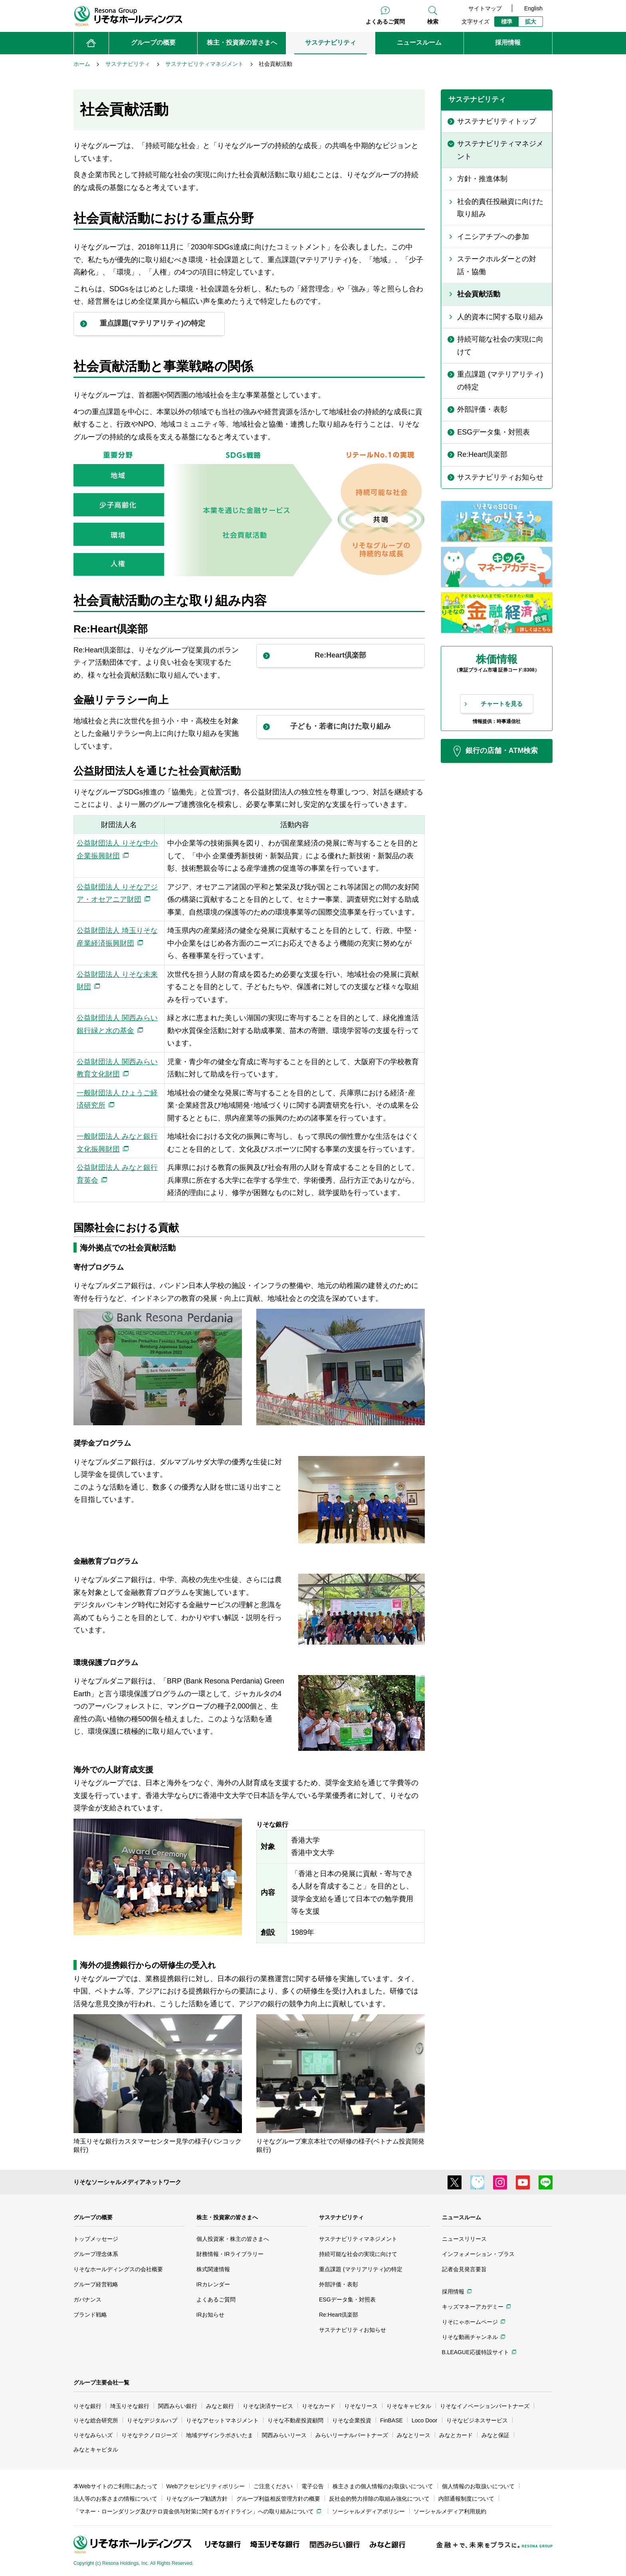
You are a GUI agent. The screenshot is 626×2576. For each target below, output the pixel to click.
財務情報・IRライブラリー (229, 2254)
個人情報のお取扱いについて (478, 2486)
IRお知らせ (210, 2314)
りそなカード (318, 2406)
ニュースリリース (464, 2239)
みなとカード (456, 2435)
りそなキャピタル (408, 2406)
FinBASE (391, 2420)
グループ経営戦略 (95, 2284)
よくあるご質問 (385, 21)
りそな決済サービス (268, 2406)
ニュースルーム (461, 2217)
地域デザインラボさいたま (219, 2435)
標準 (506, 21)
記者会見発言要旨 (464, 2269)
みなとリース (413, 2435)
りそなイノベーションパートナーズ (484, 2406)
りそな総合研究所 (95, 2420)
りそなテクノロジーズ (149, 2435)
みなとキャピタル (95, 2449)
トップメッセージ (95, 2239)
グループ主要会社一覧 (101, 2382)
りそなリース (361, 2406)
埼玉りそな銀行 (129, 2406)
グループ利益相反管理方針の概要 (278, 2498)
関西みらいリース (284, 2435)
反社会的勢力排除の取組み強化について (379, 2498)
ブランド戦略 (90, 2314)
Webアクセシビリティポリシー (205, 2486)
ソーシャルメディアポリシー (368, 2511)
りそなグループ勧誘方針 (197, 2498)
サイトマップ (485, 8)
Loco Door (425, 2420)
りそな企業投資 (351, 2420)
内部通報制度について (466, 2498)
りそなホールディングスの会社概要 (118, 2269)
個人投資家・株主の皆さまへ (232, 2239)
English (533, 8)
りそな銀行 (87, 2406)
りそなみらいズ (93, 2435)
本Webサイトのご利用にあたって (115, 2486)
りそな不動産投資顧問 (295, 2420)
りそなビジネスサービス (477, 2420)
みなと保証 (495, 2435)
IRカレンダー (213, 2284)
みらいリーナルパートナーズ (351, 2435)
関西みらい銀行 (177, 2406)
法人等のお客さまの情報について (115, 2498)
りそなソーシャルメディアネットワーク (127, 2182)
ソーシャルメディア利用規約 (450, 2511)
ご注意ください (273, 2486)
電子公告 (312, 2486)
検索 (432, 21)
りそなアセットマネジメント (222, 2420)
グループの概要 (93, 2217)
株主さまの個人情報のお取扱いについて (383, 2486)
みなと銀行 (220, 2406)
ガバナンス (87, 2299)
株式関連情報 (213, 2269)
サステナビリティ (341, 2217)
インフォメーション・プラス (478, 2254)
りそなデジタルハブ (152, 2420)
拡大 (530, 21)
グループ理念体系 (95, 2254)
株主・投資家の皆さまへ (227, 2217)
